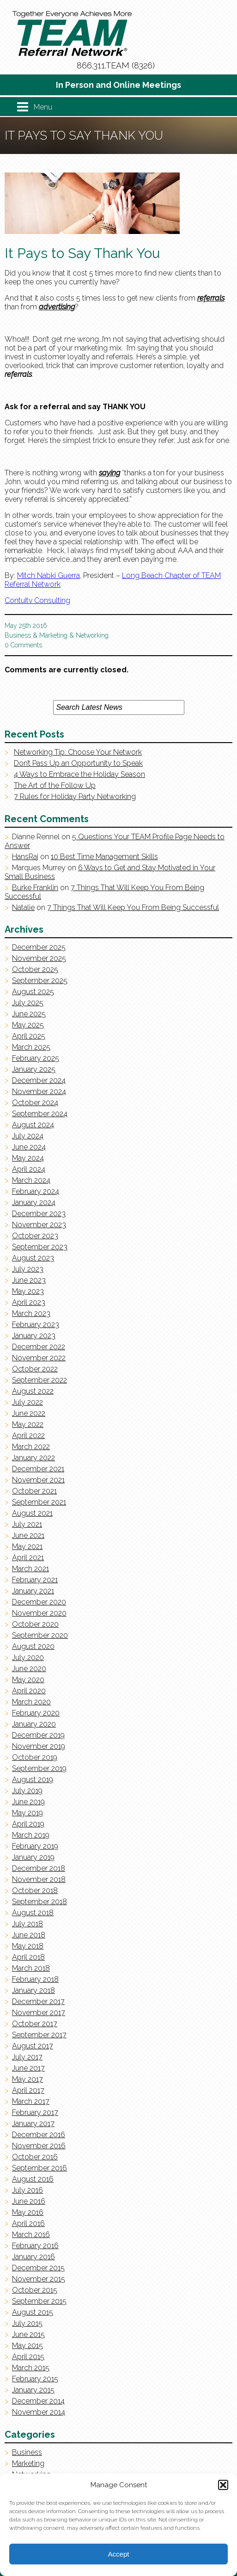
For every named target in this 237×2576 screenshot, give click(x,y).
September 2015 (39, 2301)
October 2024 (35, 1102)
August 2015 (32, 2312)
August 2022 (33, 1391)
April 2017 (28, 2090)
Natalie (23, 907)
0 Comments (23, 645)
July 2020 (28, 1657)
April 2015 (28, 2356)
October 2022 (35, 1369)
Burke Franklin (35, 887)
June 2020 (29, 1668)
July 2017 (27, 2057)
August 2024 (33, 1124)
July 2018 (27, 1923)
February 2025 (35, 1058)
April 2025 (28, 1036)
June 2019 (28, 1801)
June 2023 (29, 1280)
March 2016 (31, 2234)
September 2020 (40, 1635)
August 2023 (33, 1258)
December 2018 (38, 1868)
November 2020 (39, 1613)
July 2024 (27, 1135)
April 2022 (28, 1435)
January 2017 (33, 2123)
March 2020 (31, 1701)
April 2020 (29, 1690)
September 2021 (39, 1502)
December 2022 (38, 1346)
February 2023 (35, 1324)
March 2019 (30, 1835)
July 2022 (27, 1402)
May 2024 (28, 1158)
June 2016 (28, 2201)
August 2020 (33, 1646)
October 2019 (34, 1757)
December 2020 (39, 1602)
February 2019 (35, 1846)
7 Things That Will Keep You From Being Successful (133, 907)
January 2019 (33, 1857)
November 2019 (38, 1746)
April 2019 (28, 1824)
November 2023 (39, 1224)
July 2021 (27, 1524)
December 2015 (38, 2267)
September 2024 (39, 1113)
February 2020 (36, 1713)
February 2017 (35, 2112)
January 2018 (33, 1990)
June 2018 (28, 1934)
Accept (118, 2554)
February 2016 (35, 2245)
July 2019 (27, 1790)
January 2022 (33, 1457)
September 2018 (39, 1901)
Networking (92, 635)
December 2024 (39, 1080)
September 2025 (39, 980)
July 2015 (27, 2323)
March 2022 (31, 1446)
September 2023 (39, 1246)
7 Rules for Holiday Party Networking (75, 796)
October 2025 (35, 969)
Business (18, 635)
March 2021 (30, 1568)
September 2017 (39, 2034)
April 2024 (28, 1169)
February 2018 (35, 1979)
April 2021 (28, 1557)
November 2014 (38, 2412)
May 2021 (27, 1546)
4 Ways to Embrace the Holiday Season (79, 774)
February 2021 (35, 1579)
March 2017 (30, 2101)
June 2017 (28, 2068)
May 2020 (28, 1679)
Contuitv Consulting (37, 600)
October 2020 (35, 1624)
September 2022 (39, 1380)
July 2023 (27, 1269)
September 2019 (39, 1768)
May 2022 (27, 1424)
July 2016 (27, 2190)
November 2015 (38, 2279)
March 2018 (31, 1968)
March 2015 (30, 2367)
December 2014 (38, 2401)
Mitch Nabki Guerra (48, 575)
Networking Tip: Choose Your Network (78, 752)
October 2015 (34, 2290)
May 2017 (27, 2079)
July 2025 (27, 1002)
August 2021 (32, 1513)
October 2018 (35, 1890)
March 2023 (31, 1313)
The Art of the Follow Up (55, 785)
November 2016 (39, 2145)
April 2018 (28, 1957)
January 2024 (33, 1202)
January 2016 (33, 2256)
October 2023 (35, 1235)
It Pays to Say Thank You (82, 253)
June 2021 (28, 1535)
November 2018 (39, 1879)
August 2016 (33, 2179)
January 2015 (33, 2389)
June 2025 (29, 1013)
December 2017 (38, 2001)
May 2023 (28, 1291)
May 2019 (27, 1812)
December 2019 (38, 1735)
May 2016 (27, 2212)
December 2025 (39, 947)
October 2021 (34, 1491)
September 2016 (39, 2168)
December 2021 (38, 1468)
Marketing (53, 635)
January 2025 (33, 1069)
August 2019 (32, 1779)
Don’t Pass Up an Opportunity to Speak (78, 763)
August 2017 (32, 2045)
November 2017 (38, 2012)
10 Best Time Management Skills (104, 856)
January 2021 (33, 1590)
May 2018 (27, 1946)
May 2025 (28, 1025)
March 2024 (31, 1180)
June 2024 (29, 1147)
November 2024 (39, 1091)
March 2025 (31, 1047)
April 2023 (28, 1302)
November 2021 (38, 1480)
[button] (223, 2485)
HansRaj (25, 856)
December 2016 (38, 2134)
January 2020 (34, 1724)
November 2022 (39, 1357)
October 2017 (34, 2023)
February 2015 (35, 2378)
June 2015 (28, 2334)
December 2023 (39, 1213)
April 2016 (28, 2223)
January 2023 (33, 1335)
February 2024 (35, 1191)
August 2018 (33, 1912)
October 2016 (35, 2156)
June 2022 (28, 1413)
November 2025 (39, 958)
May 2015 (27, 2345)
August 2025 (33, 991)
